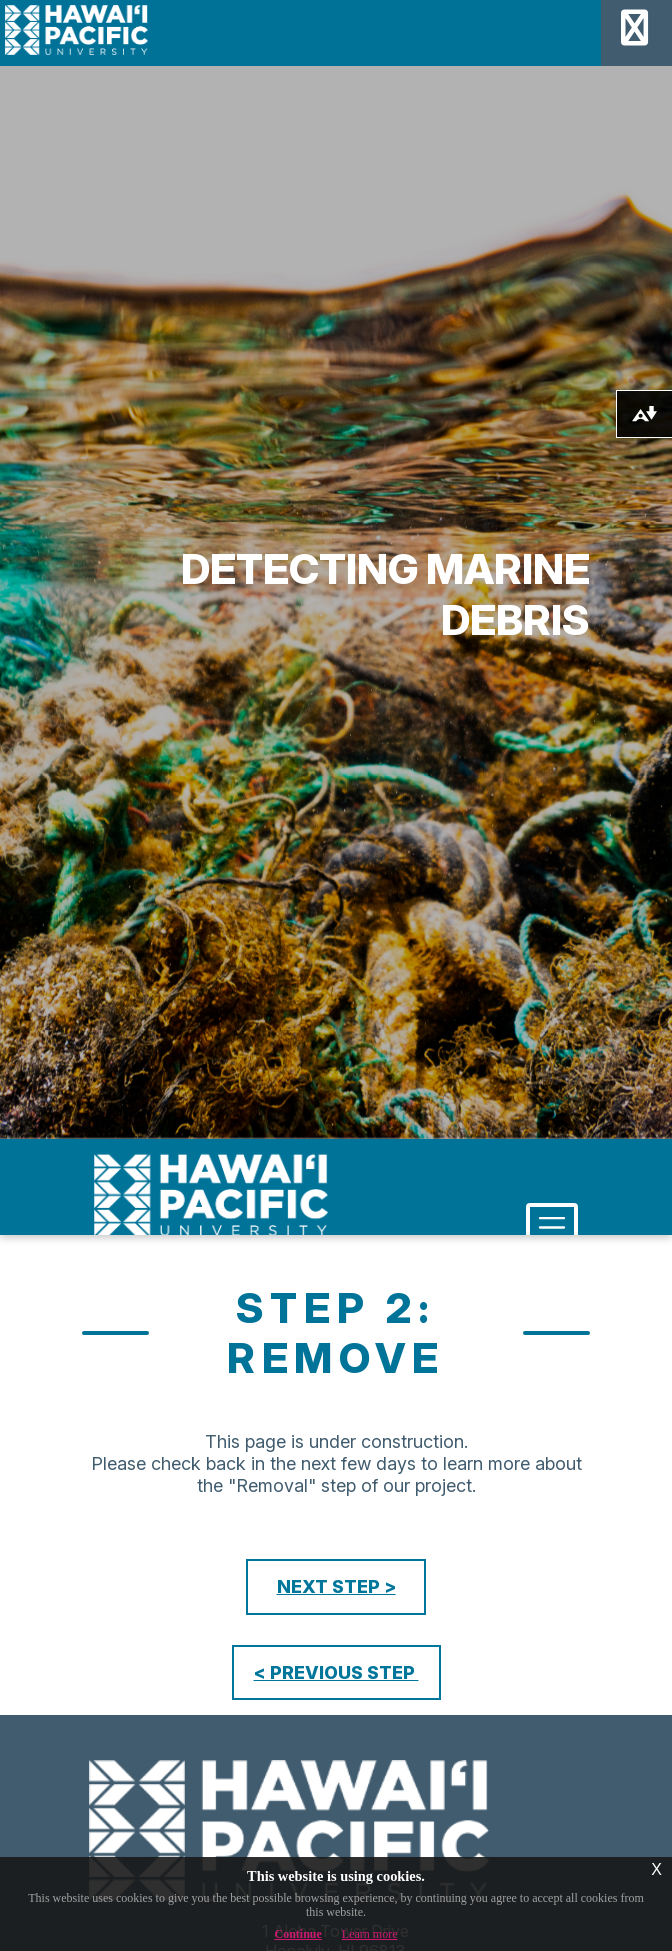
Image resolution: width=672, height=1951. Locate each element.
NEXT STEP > (336, 1586)
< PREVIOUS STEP (336, 1672)
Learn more (370, 1934)
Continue (298, 1934)
